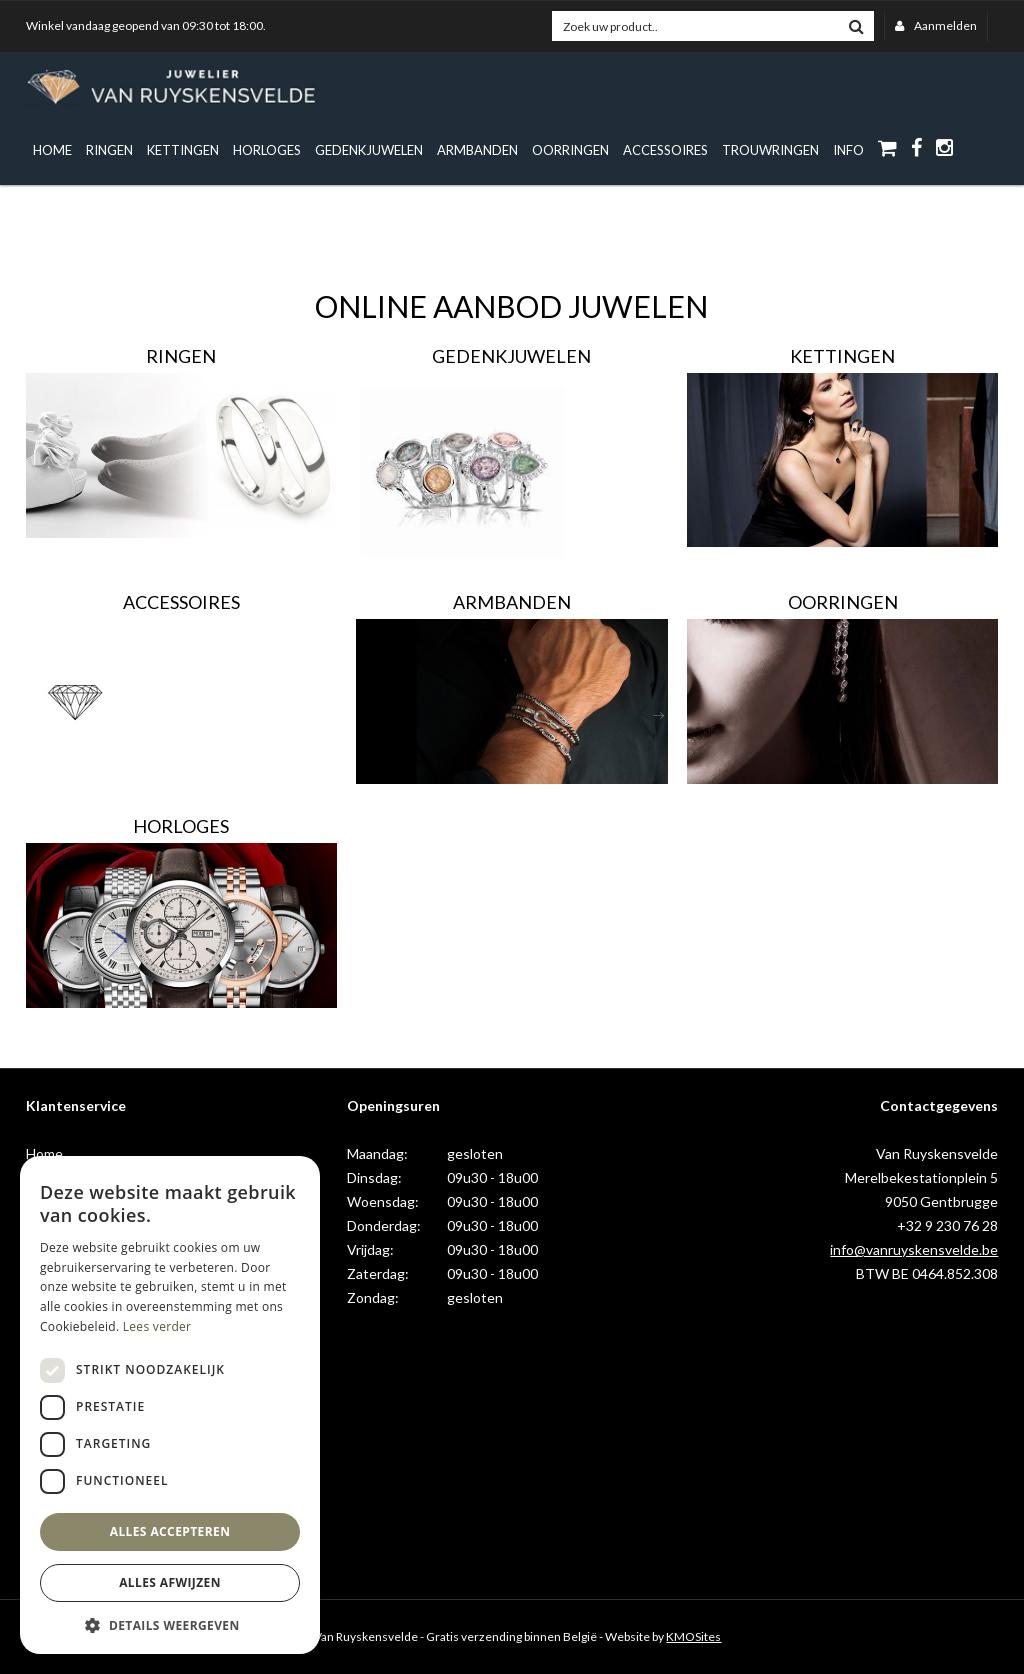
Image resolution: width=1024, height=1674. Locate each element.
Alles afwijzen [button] (170, 1582)
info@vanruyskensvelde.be (914, 1249)
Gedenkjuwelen (369, 150)
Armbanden (477, 150)
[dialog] (170, 1405)
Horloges (267, 150)
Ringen (109, 150)
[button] (170, 1624)
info (848, 150)
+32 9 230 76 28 (947, 1225)
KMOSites (693, 1636)
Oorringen (570, 150)
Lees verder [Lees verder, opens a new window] (157, 1326)
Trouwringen (770, 150)
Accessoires (665, 150)
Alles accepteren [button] (170, 1531)
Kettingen (183, 150)
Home (52, 150)
